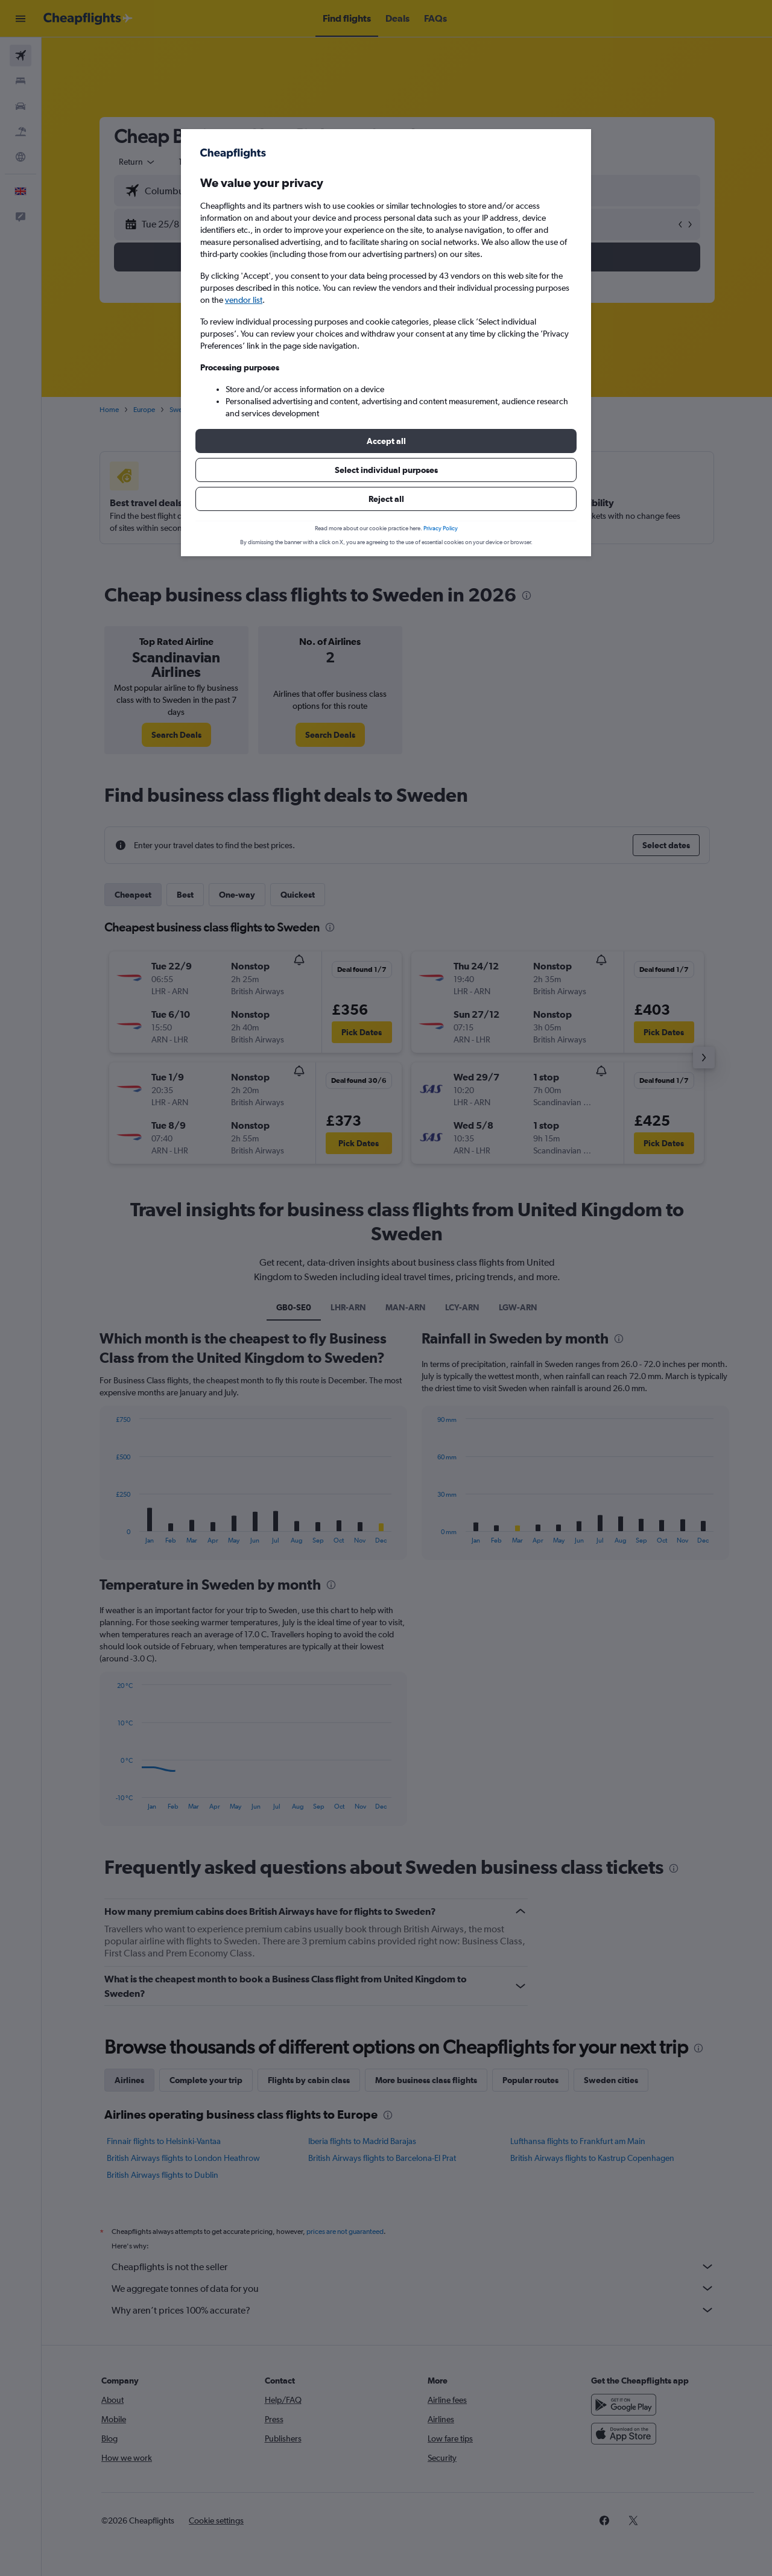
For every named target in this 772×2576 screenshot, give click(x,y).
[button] (386, 441)
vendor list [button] (243, 300)
